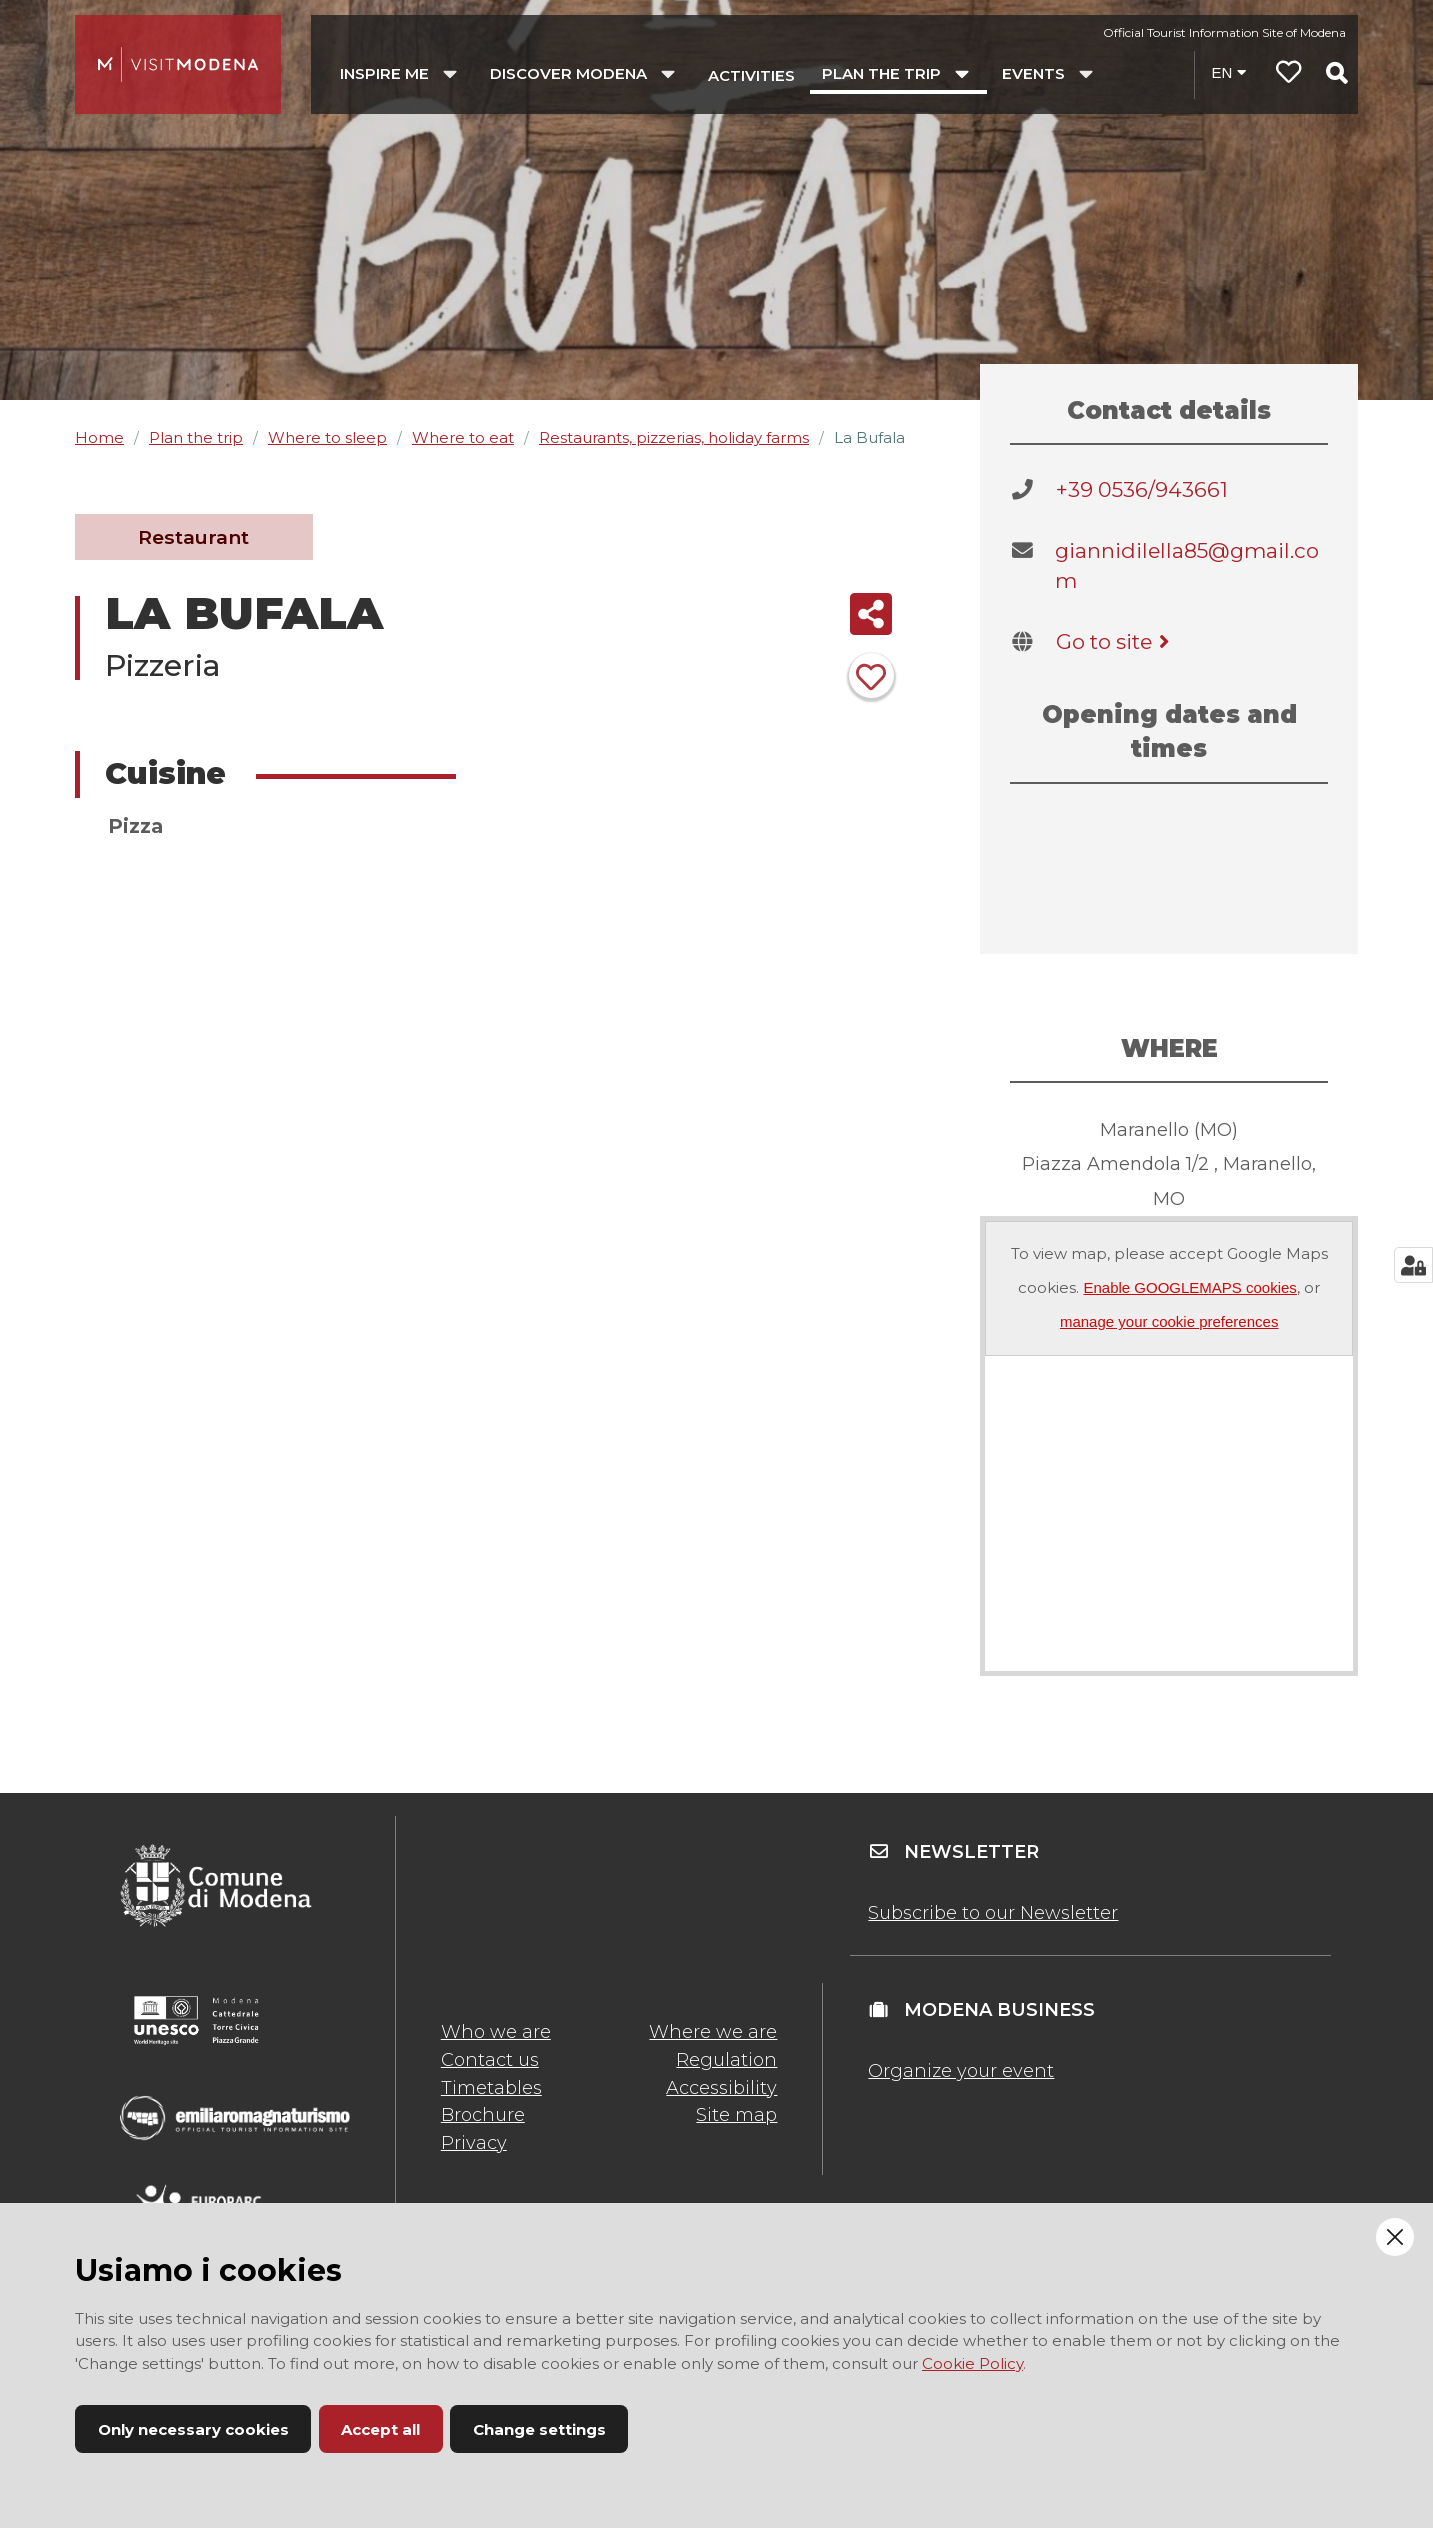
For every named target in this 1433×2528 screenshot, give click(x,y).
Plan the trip (196, 437)
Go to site (1116, 641)
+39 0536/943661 (1142, 489)
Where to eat (463, 437)
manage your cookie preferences (1169, 1321)
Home (99, 437)
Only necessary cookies (193, 2429)
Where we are (713, 2032)
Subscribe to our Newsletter (993, 1913)
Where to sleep (327, 437)
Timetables (491, 2088)
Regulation (726, 2060)
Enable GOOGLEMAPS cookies (1189, 1287)
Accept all (380, 2429)
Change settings (539, 2429)
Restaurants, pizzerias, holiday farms (674, 437)
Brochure (483, 2115)
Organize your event (961, 2071)
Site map (736, 2115)
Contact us (490, 2060)
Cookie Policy (972, 2363)
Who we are (496, 2032)
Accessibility (721, 2088)
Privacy (474, 2143)
